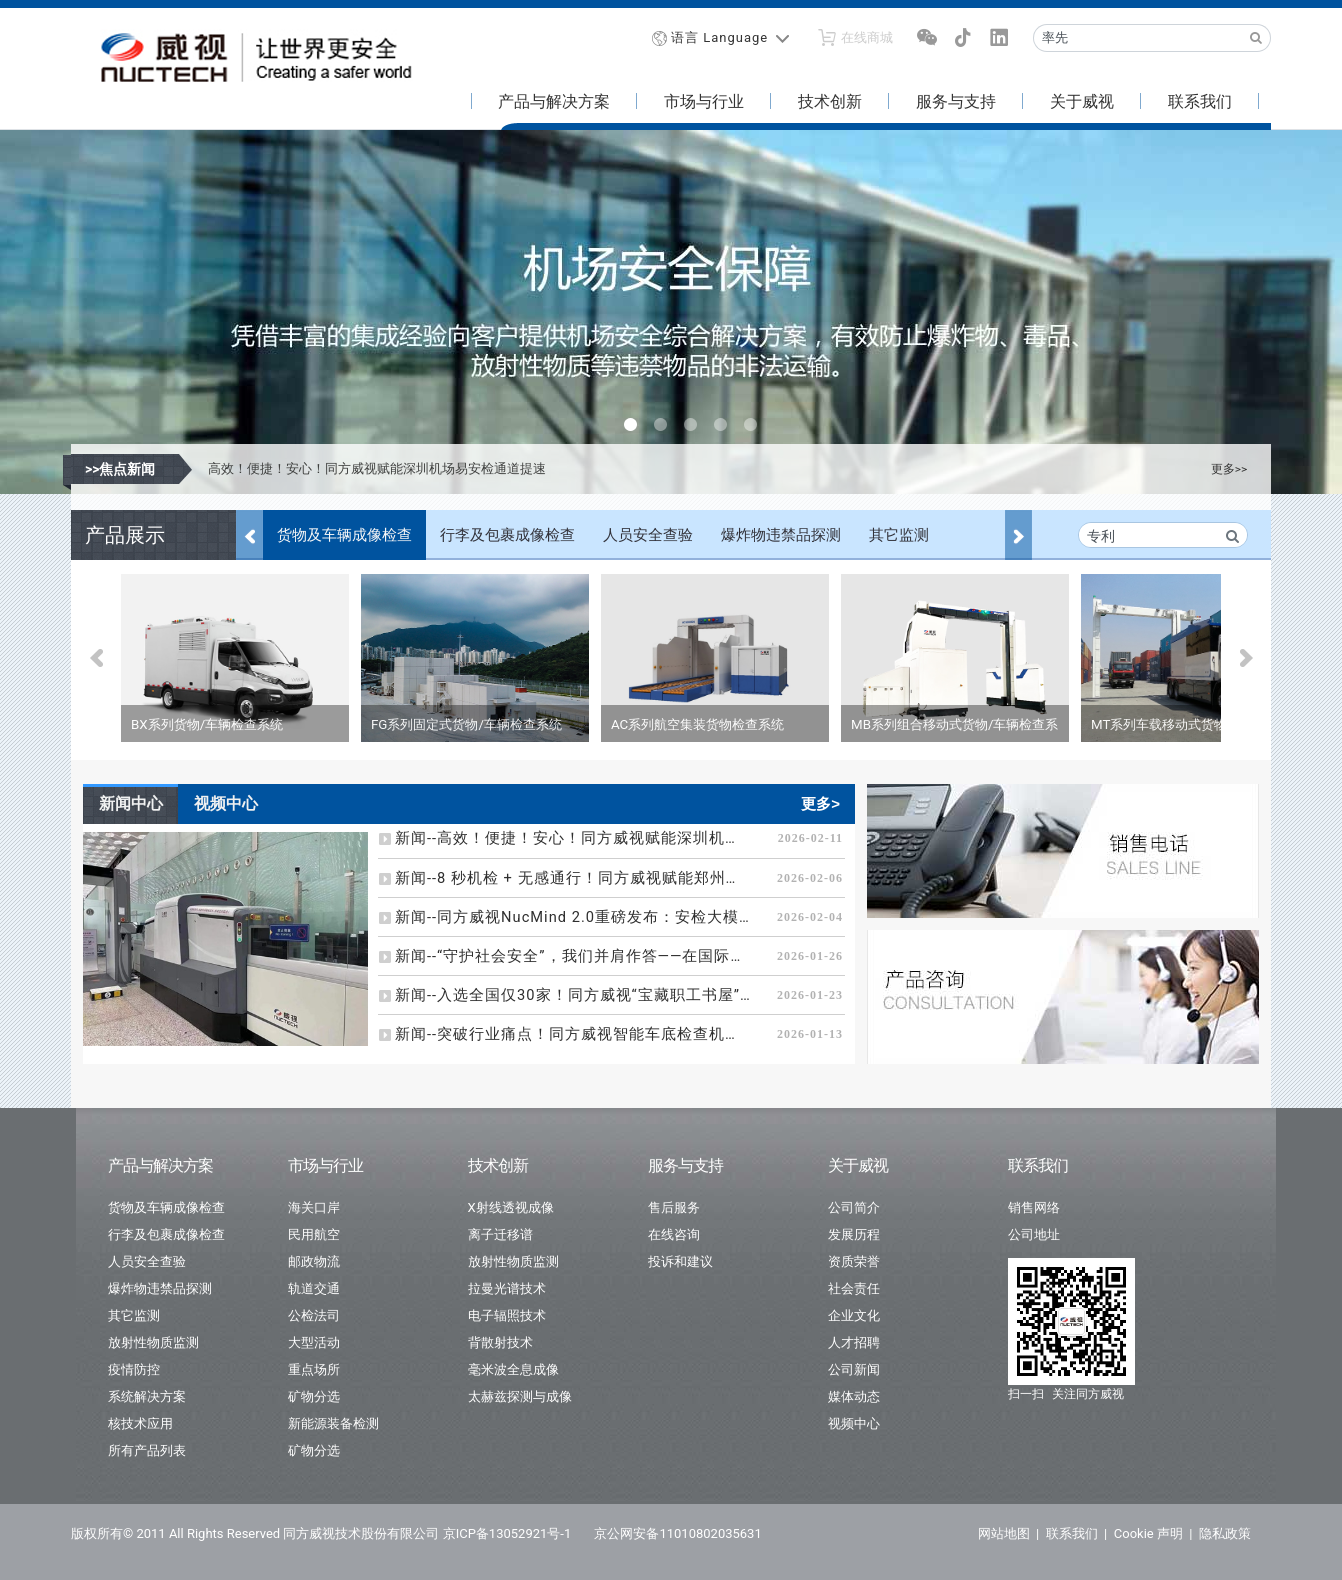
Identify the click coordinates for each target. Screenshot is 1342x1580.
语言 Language (719, 37)
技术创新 (830, 101)
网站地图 (1004, 1533)
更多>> (1229, 469)
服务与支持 (956, 101)
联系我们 (1200, 101)
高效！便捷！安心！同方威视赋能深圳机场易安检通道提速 (377, 468)
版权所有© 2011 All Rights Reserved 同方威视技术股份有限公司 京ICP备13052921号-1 (321, 1533)
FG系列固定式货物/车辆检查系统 (466, 724)
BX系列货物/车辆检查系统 (207, 724)
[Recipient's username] (1138, 38)
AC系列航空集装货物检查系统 (697, 724)
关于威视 (1082, 101)
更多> (820, 803)
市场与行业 (704, 101)
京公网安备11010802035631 (677, 1533)
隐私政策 (1225, 1533)
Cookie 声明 (1148, 1533)
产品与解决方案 (554, 101)
